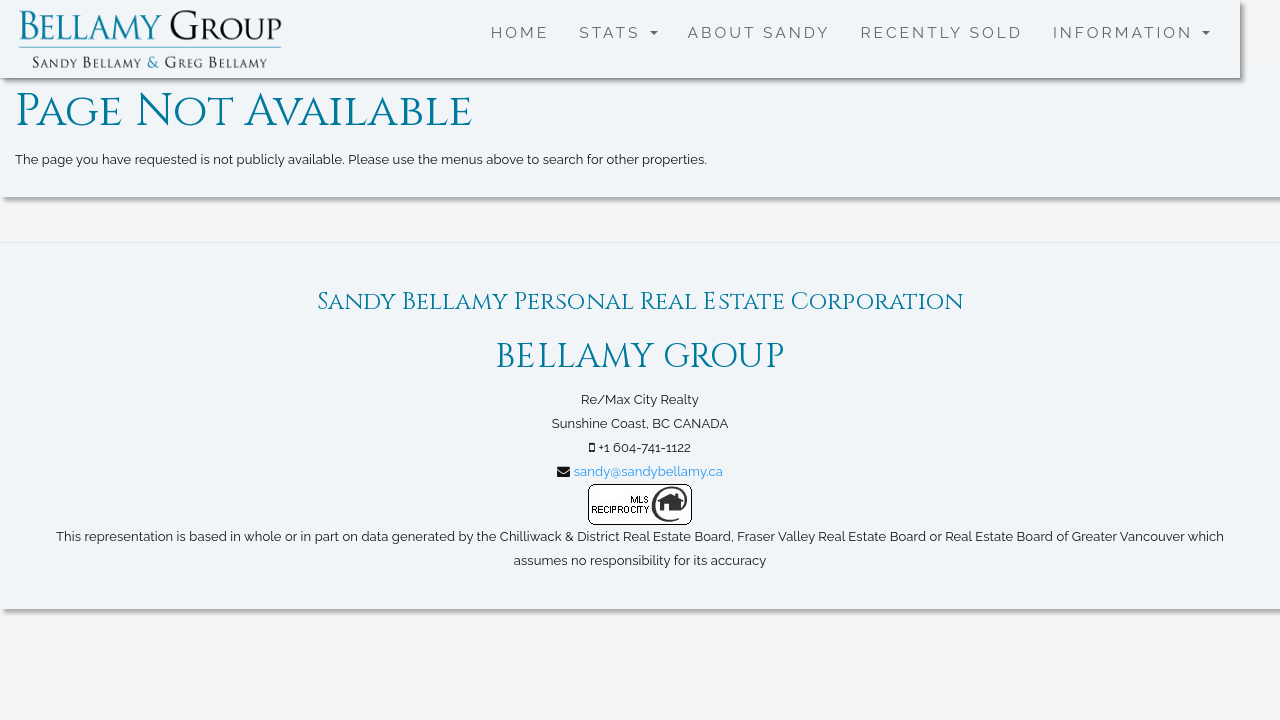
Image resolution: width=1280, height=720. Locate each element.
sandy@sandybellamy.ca (648, 471)
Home (520, 32)
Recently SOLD (941, 32)
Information (1131, 32)
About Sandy (759, 32)
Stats (618, 32)
